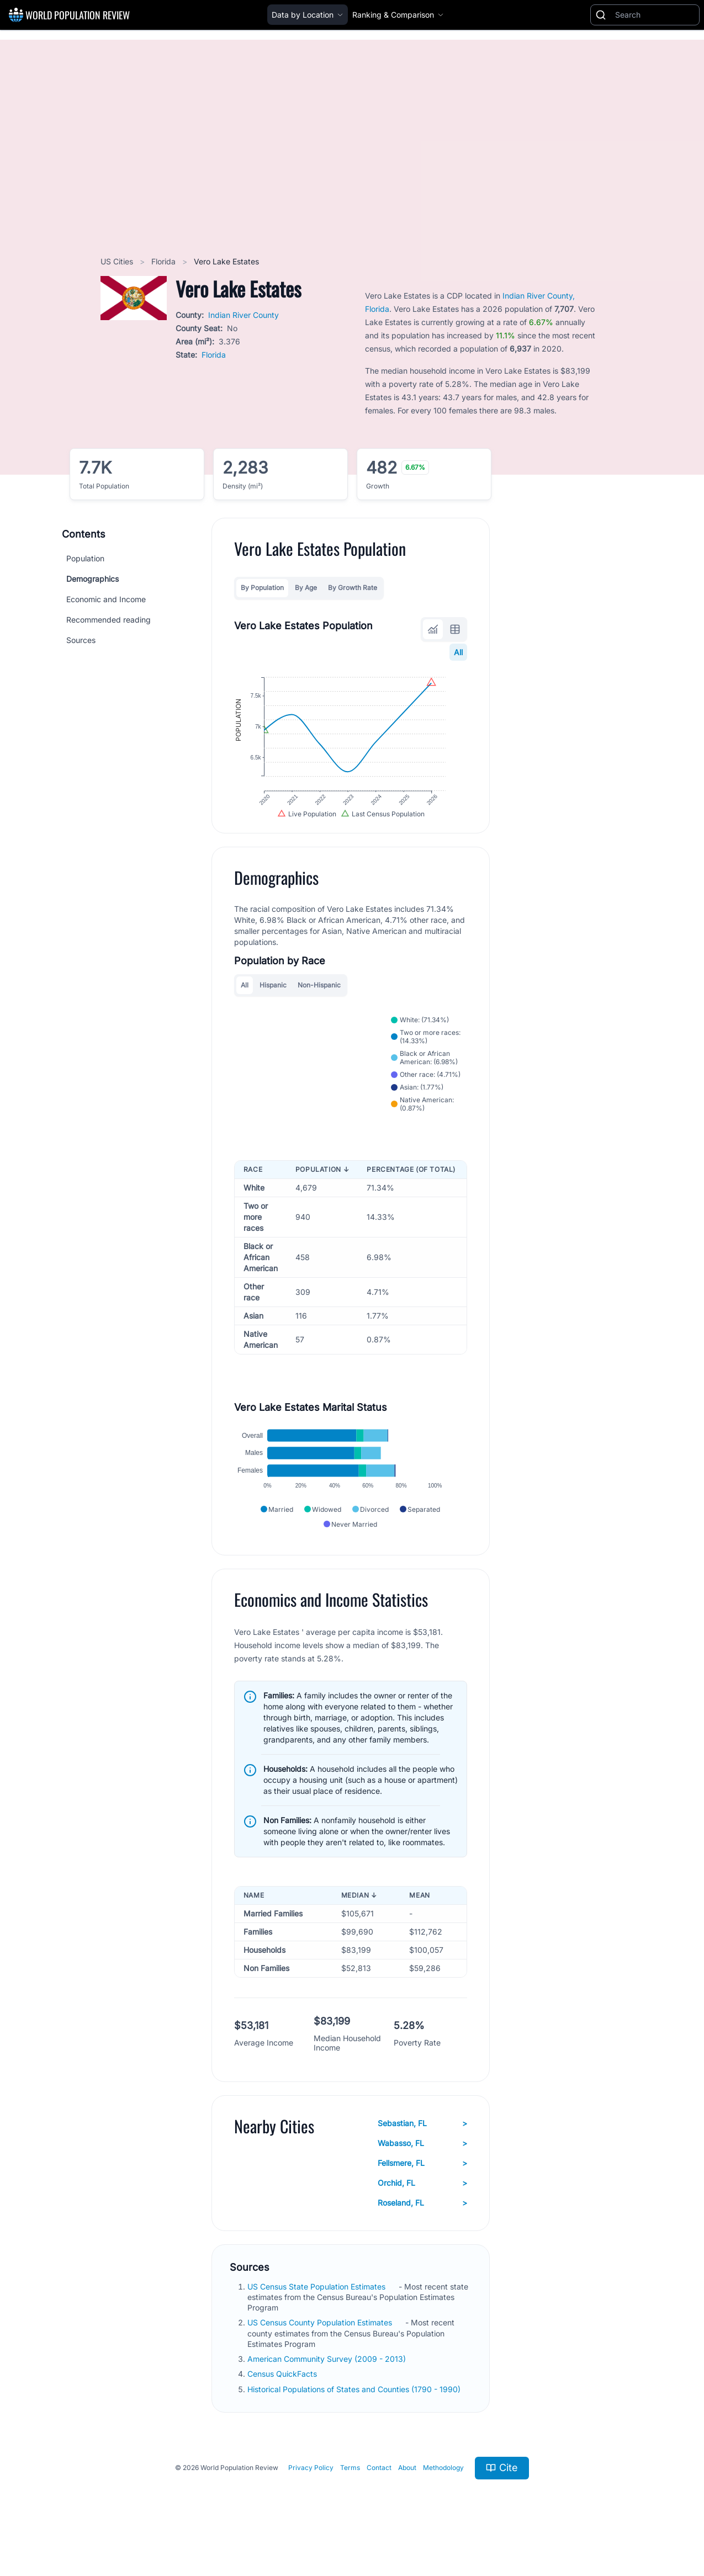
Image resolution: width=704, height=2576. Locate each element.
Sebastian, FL (422, 2149)
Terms (350, 2494)
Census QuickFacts (283, 2400)
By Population (262, 587)
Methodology (443, 2494)
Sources (81, 640)
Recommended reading (108, 619)
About (407, 2494)
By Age (306, 587)
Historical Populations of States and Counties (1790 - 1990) (355, 2415)
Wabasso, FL (422, 2169)
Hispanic (273, 1000)
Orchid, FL (422, 2208)
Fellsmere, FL (422, 2189)
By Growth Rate (352, 587)
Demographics (92, 578)
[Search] (655, 15)
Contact (379, 2494)
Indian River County (243, 315)
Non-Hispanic (319, 1000)
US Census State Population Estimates (317, 2312)
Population (85, 558)
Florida (164, 261)
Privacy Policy (311, 2494)
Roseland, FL (422, 2228)
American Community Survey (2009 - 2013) (327, 2385)
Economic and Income (106, 599)
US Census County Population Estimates (320, 2349)
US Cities (117, 261)
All (458, 652)
